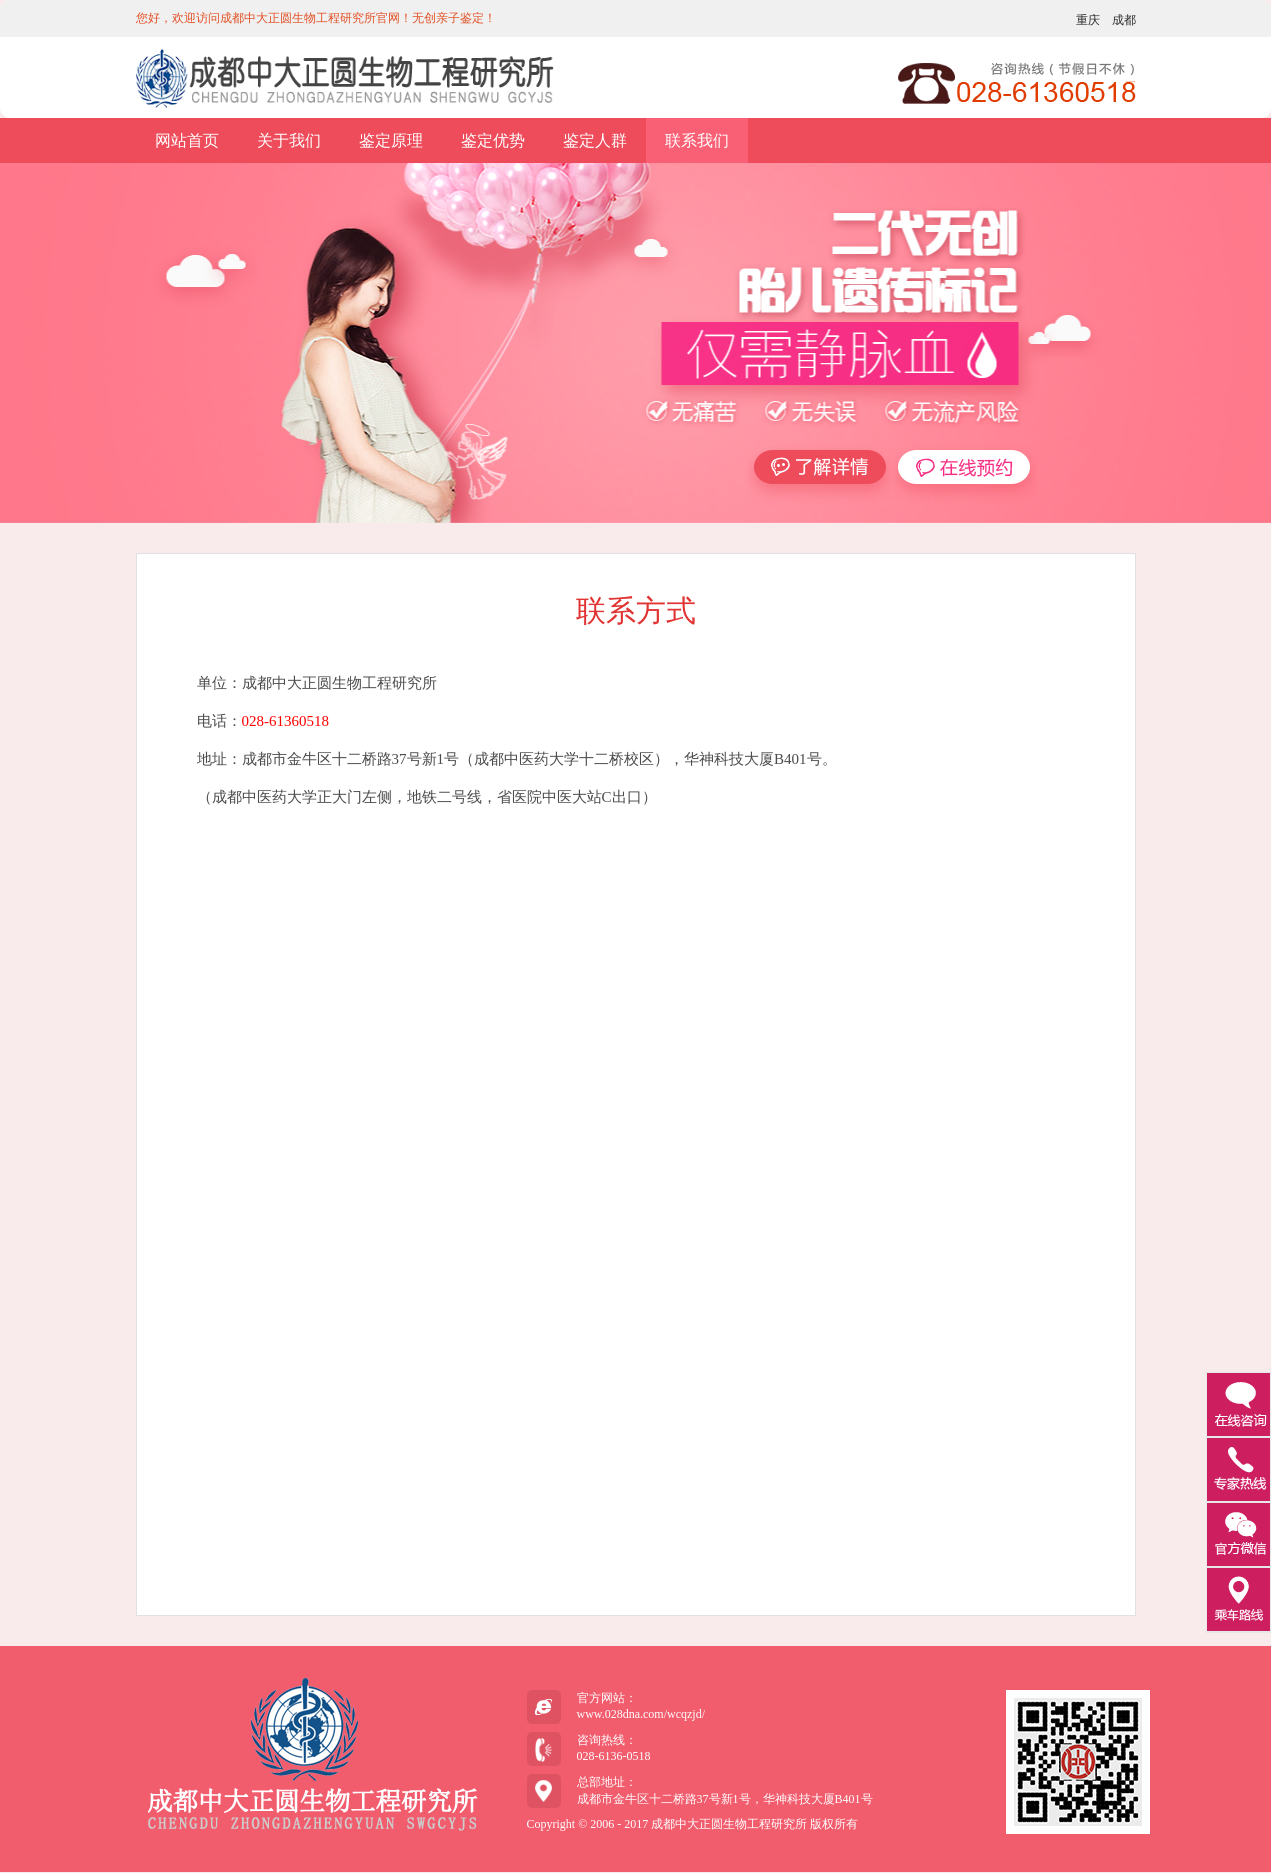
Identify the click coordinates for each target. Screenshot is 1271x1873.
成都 (1124, 20)
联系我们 (697, 140)
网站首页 (187, 140)
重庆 (1088, 20)
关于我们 (289, 140)
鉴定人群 (595, 140)
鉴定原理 (391, 140)
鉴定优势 (493, 140)
